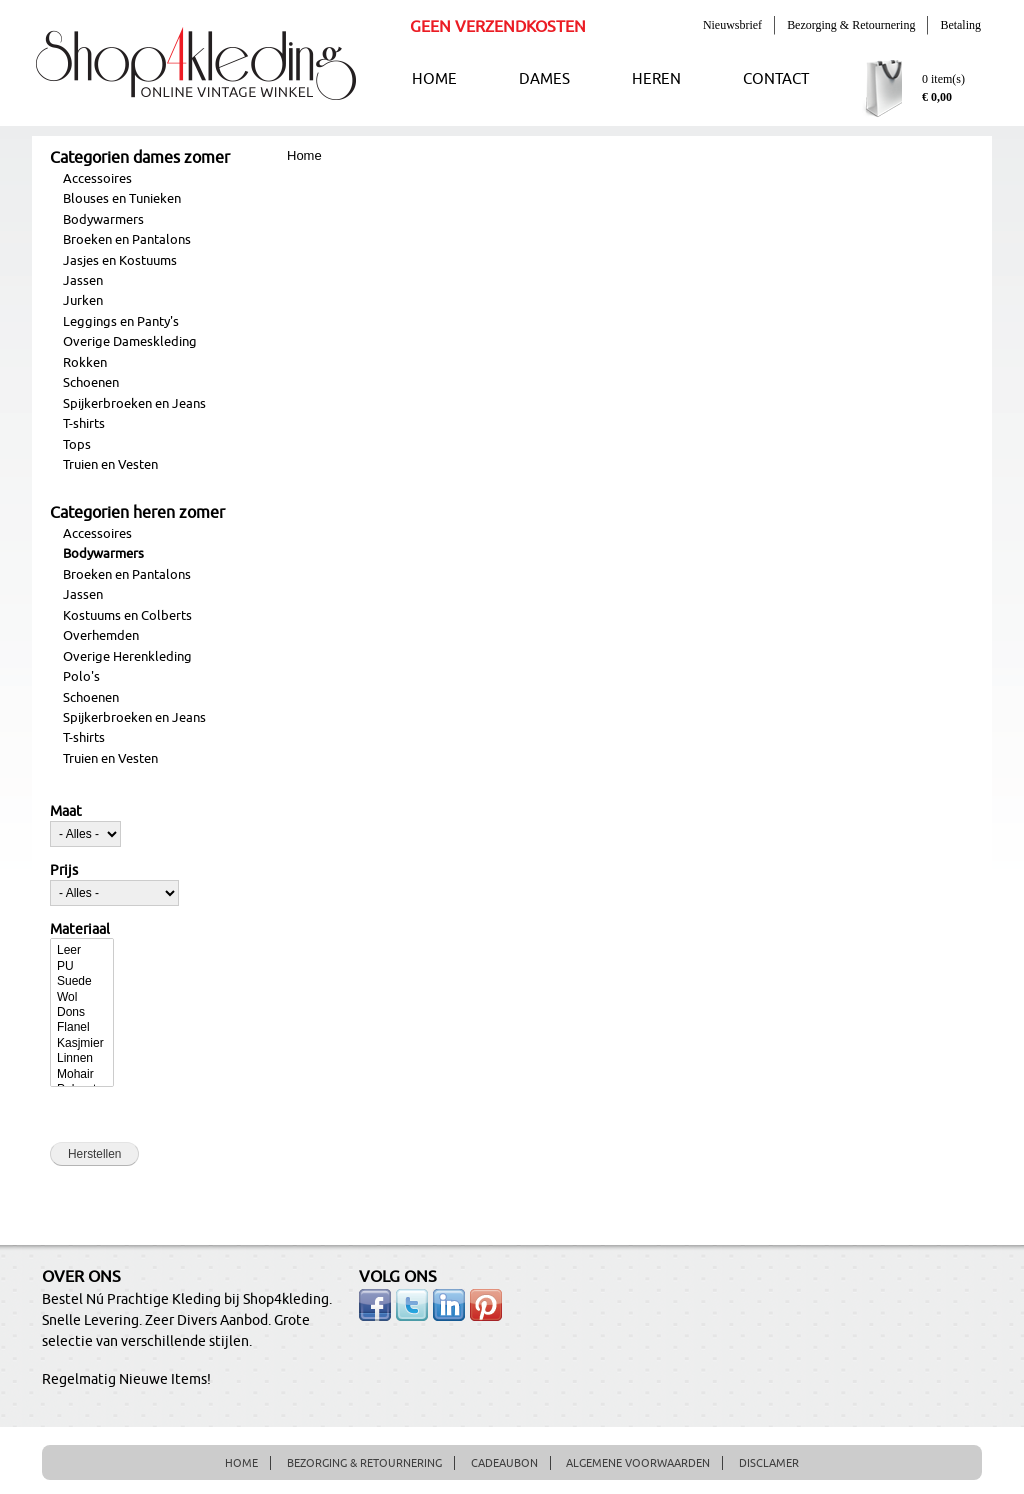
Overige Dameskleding (130, 342)
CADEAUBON (504, 1463)
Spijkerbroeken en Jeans (134, 404)
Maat (66, 812)
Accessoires (97, 179)
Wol (82, 997)
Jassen (83, 281)
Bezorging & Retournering (851, 25)
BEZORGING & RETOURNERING (364, 1463)
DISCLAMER (769, 1463)
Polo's (81, 677)
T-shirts (84, 424)
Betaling (960, 25)
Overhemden (101, 636)
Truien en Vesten (110, 465)
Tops (77, 445)
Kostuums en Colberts (127, 616)
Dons (82, 1012)
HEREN (656, 79)
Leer (82, 950)
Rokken (85, 363)
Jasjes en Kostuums (120, 261)
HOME (434, 79)
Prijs (64, 871)
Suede (82, 981)
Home (304, 155)
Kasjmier (82, 1043)
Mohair (82, 1074)
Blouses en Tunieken (122, 199)
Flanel (82, 1027)
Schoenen (91, 383)
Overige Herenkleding (127, 657)
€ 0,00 (937, 97)
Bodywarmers (103, 220)
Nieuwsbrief (732, 25)
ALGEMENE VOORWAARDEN (638, 1463)
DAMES (544, 79)
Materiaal (80, 930)
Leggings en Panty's (121, 322)
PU (82, 966)
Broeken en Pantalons (127, 240)
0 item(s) (943, 79)
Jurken (83, 301)
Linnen (82, 1058)
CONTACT (776, 79)
